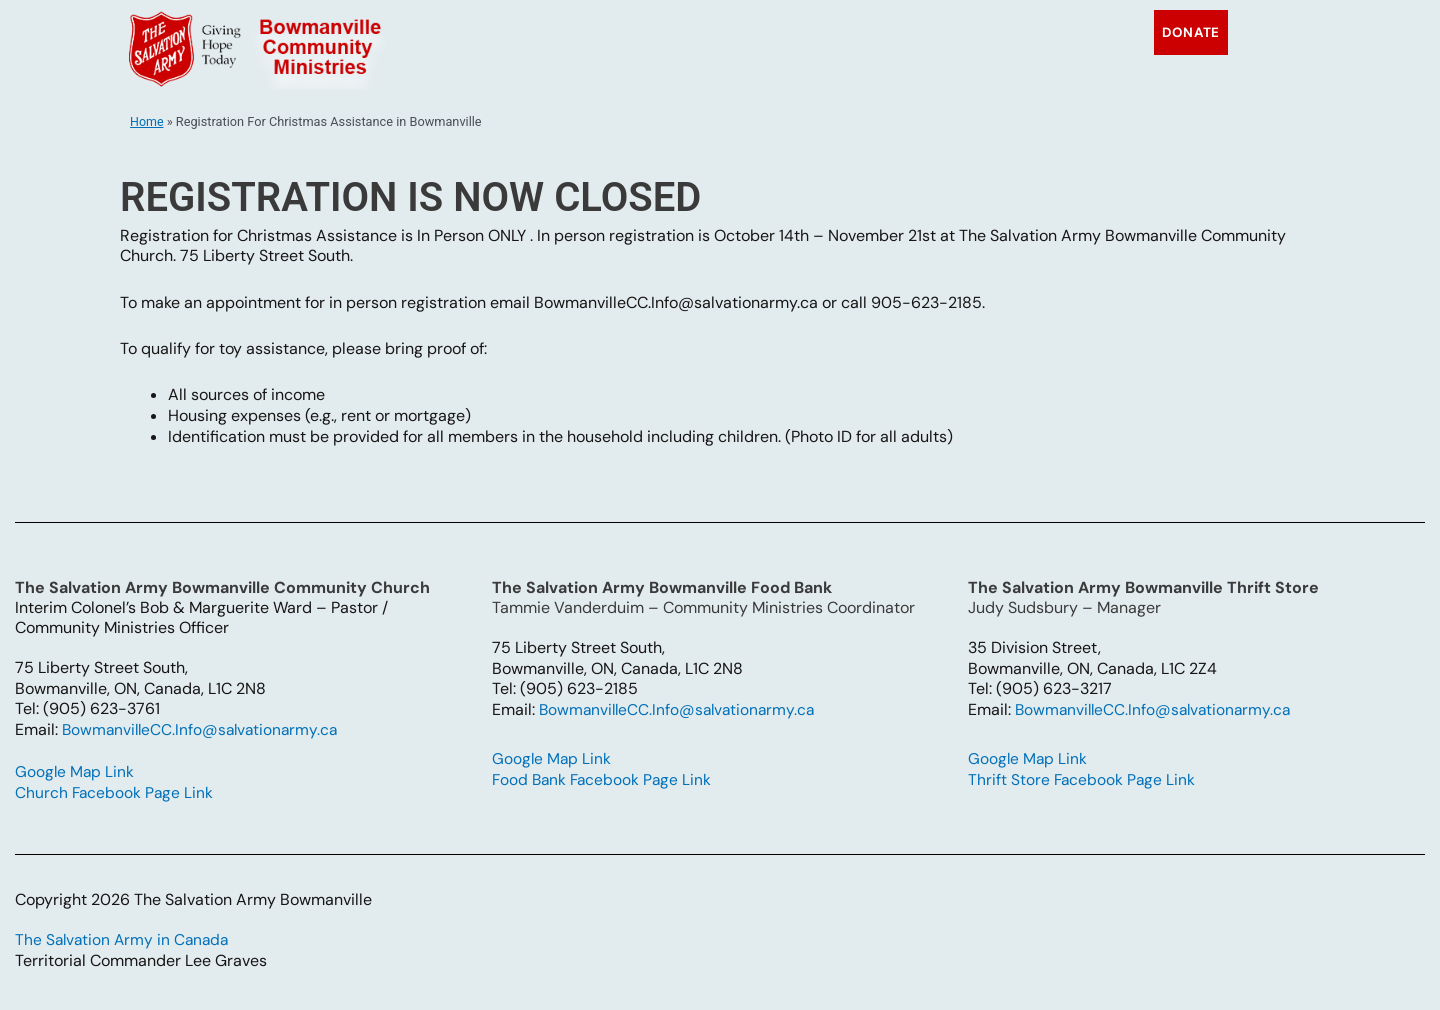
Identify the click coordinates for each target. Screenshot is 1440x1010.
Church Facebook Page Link (117, 792)
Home (147, 121)
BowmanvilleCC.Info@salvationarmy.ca (204, 729)
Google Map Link (77, 771)
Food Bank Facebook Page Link (606, 779)
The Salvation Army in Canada (125, 939)
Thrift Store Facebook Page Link (1085, 779)
